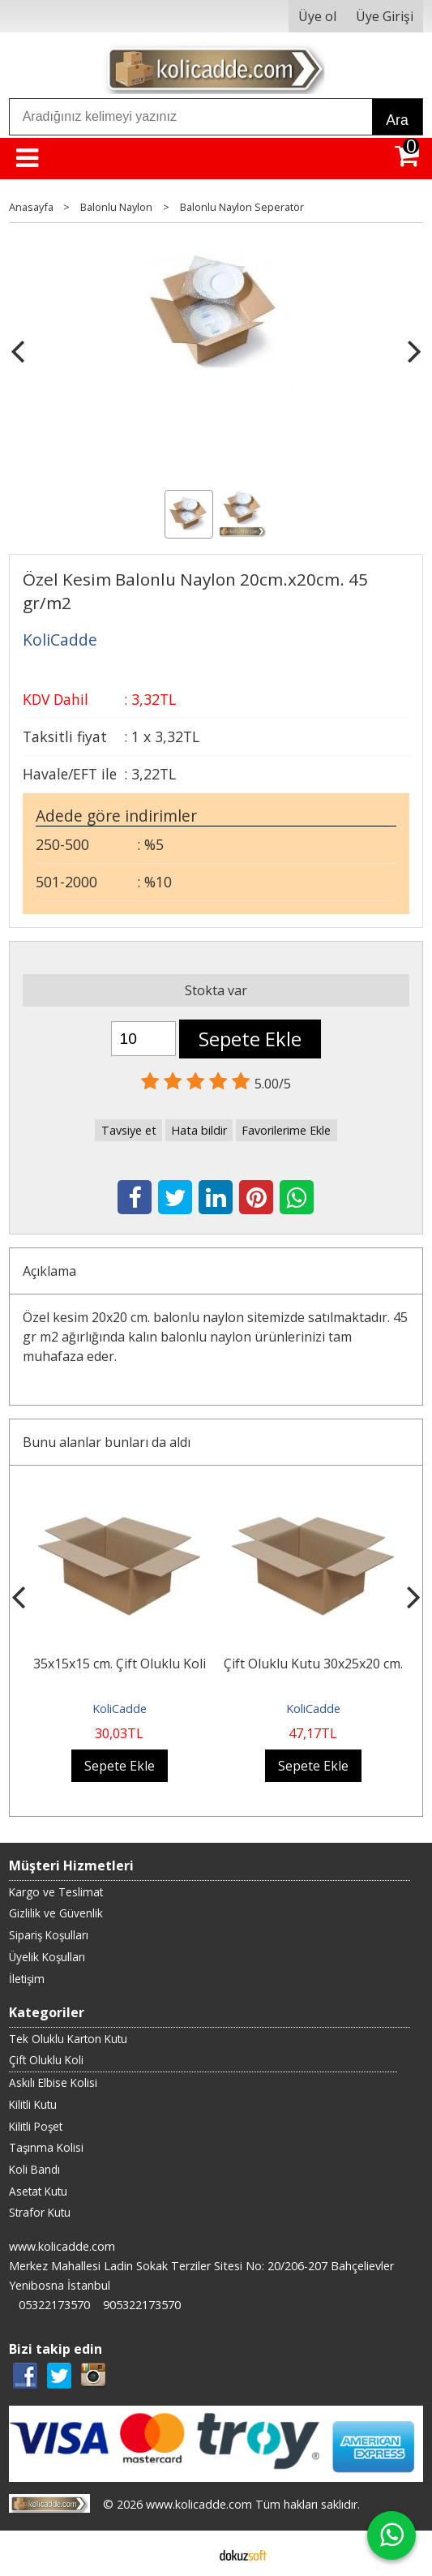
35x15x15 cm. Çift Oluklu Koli (119, 1663)
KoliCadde (119, 1708)
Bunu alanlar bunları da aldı (106, 1442)
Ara (397, 120)
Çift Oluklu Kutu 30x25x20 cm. (313, 1663)
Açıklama (49, 1271)
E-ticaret (190, 2553)
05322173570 (54, 2304)
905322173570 (142, 2304)
